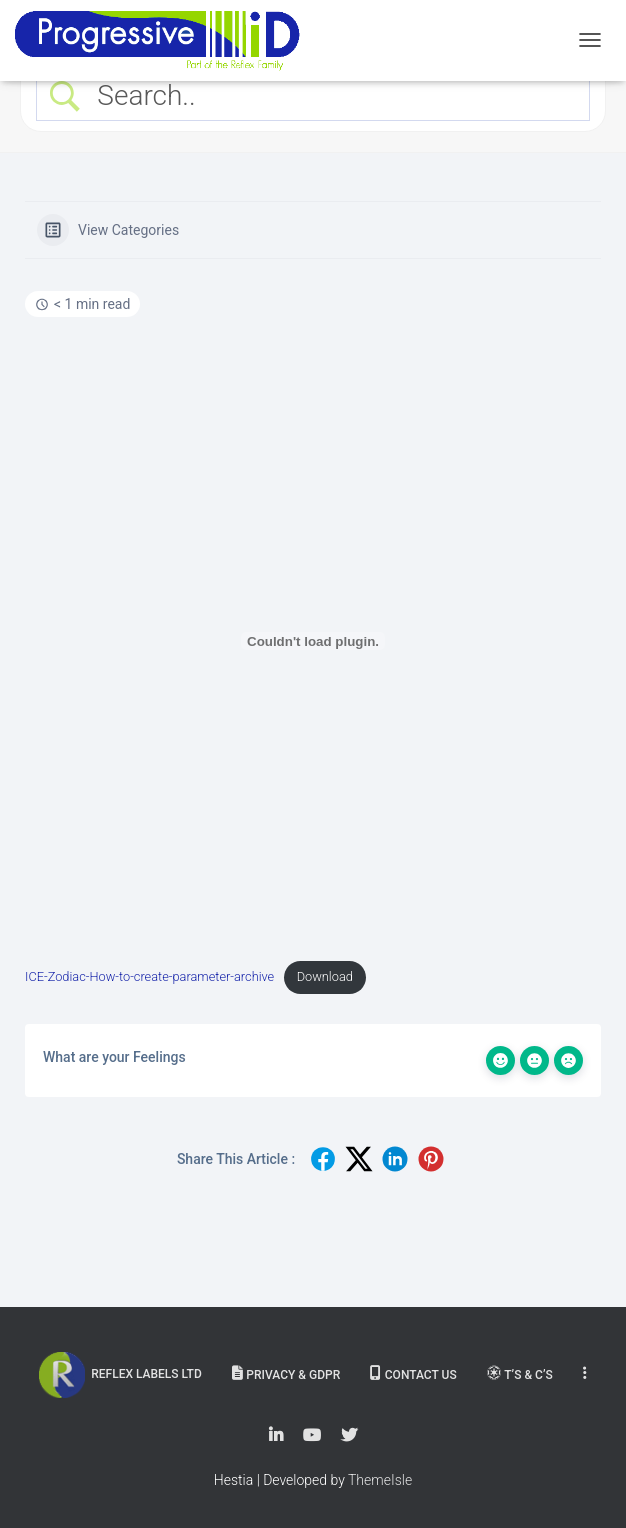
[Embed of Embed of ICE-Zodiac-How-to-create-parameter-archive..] (313, 641)
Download (325, 976)
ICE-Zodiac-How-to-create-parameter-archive (149, 976)
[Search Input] (330, 95)
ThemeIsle (380, 1480)
